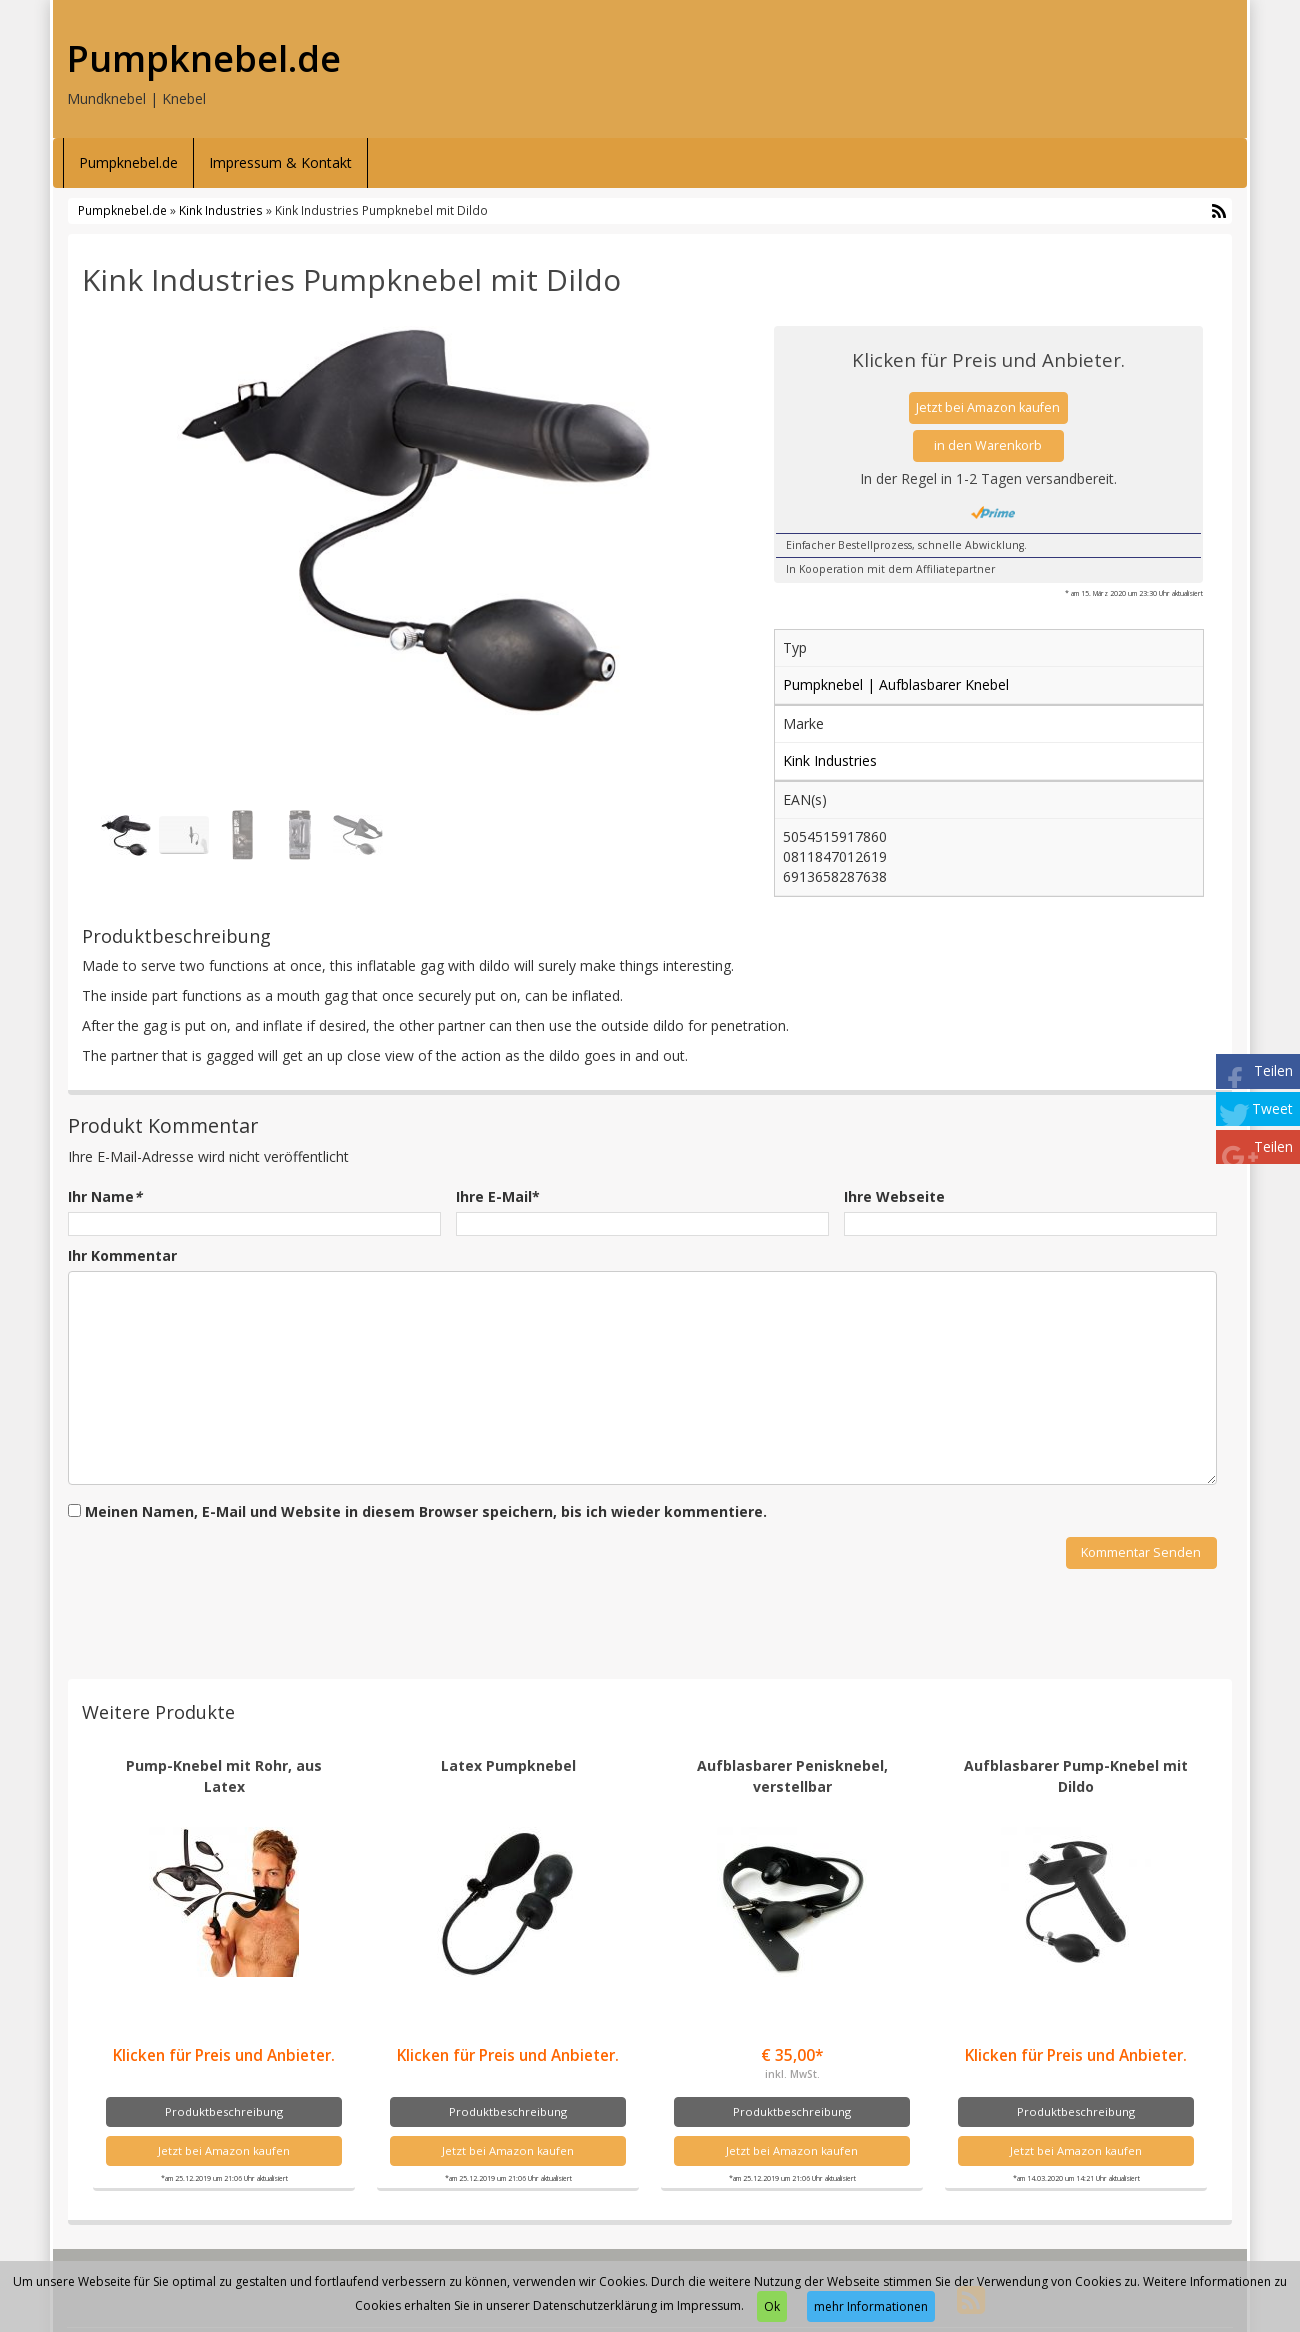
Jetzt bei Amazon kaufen (988, 407)
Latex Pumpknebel (508, 1765)
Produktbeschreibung (224, 2111)
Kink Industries (221, 210)
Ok (772, 2306)
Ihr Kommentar (122, 1255)
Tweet (1272, 1108)
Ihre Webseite (894, 1196)
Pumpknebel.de (204, 59)
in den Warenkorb (988, 445)
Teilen (1273, 1070)
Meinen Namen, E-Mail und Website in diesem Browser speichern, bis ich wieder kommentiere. (426, 1511)
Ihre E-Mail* (498, 1196)
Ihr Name (105, 1196)
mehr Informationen (871, 2306)
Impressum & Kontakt (280, 162)
